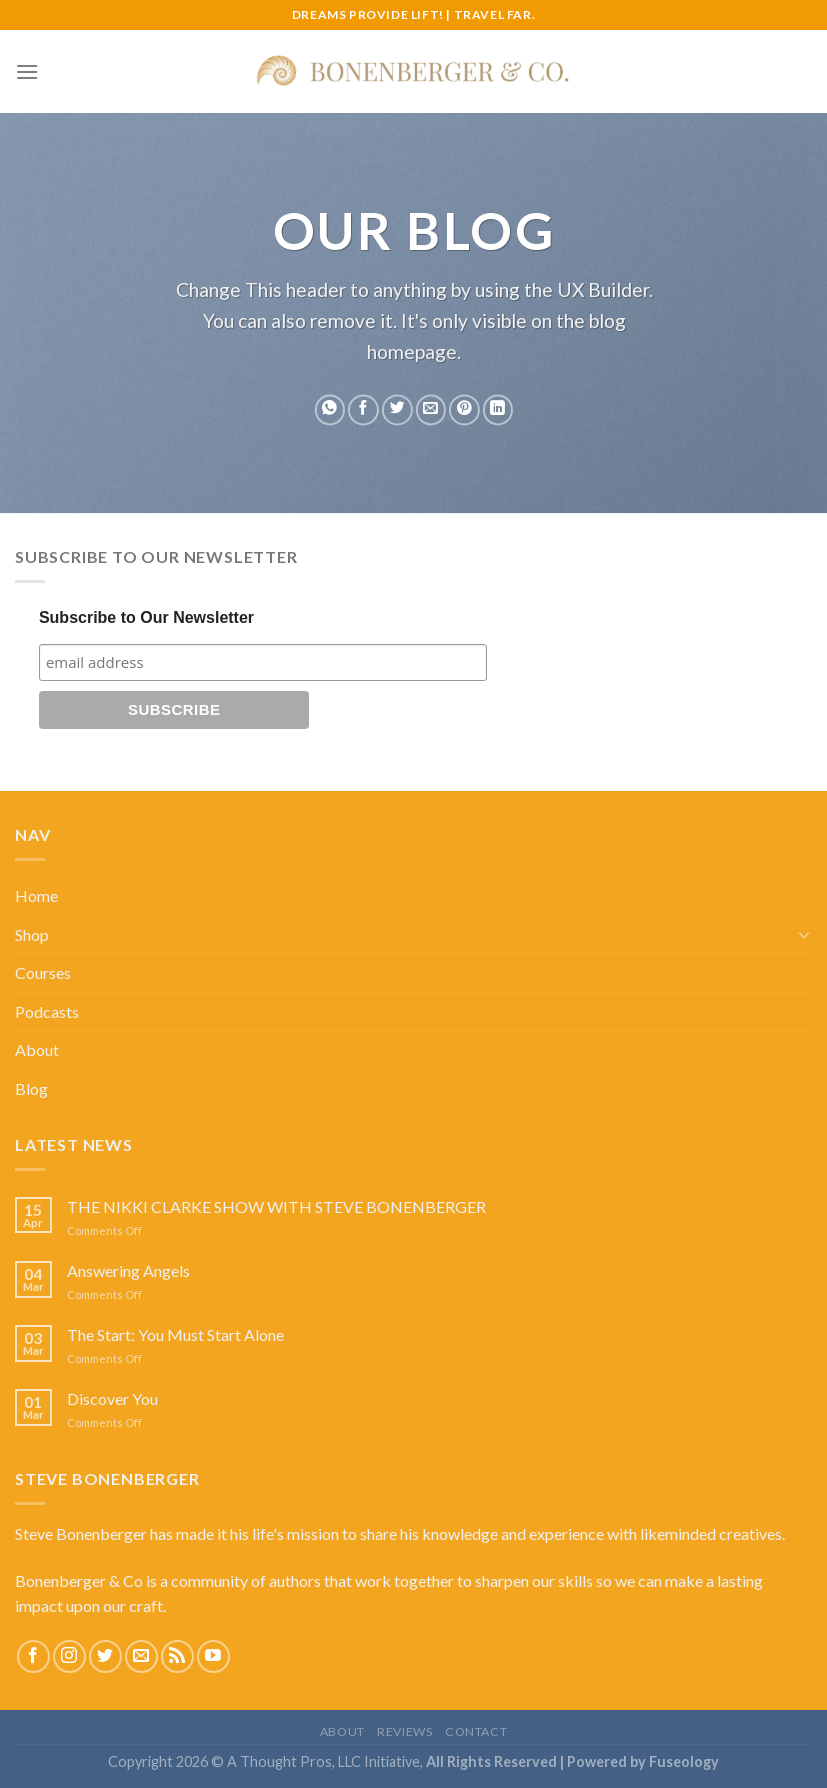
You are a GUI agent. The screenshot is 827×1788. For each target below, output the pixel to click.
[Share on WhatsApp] (329, 410)
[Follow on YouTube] (213, 1656)
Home (36, 895)
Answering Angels (128, 1270)
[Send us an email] (141, 1656)
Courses (43, 972)
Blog (31, 1088)
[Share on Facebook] (363, 410)
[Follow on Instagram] (69, 1656)
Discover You (112, 1398)
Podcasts (47, 1011)
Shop (32, 934)
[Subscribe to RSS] (177, 1656)
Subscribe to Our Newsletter (146, 617)
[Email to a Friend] (430, 410)
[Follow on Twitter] (105, 1656)
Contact (476, 1731)
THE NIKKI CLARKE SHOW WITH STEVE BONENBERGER (276, 1206)
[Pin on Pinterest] (464, 410)
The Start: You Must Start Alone (175, 1334)
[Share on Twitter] (396, 410)
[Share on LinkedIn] (497, 410)
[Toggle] (804, 934)
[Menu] (27, 71)
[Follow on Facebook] (33, 1656)
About (37, 1049)
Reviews (404, 1731)
